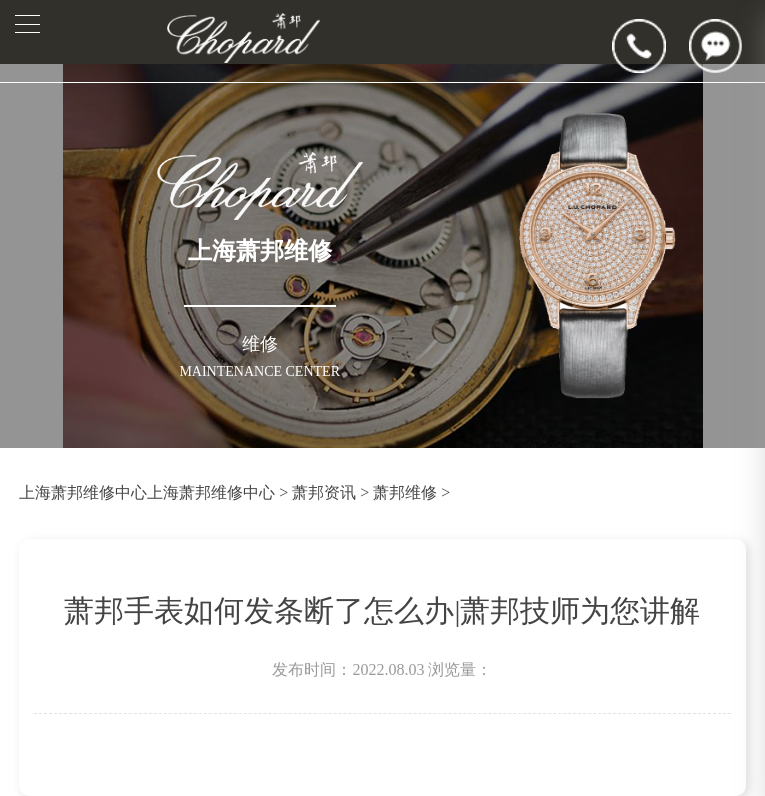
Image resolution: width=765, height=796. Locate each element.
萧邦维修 (405, 492)
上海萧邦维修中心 (83, 492)
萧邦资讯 (324, 492)
